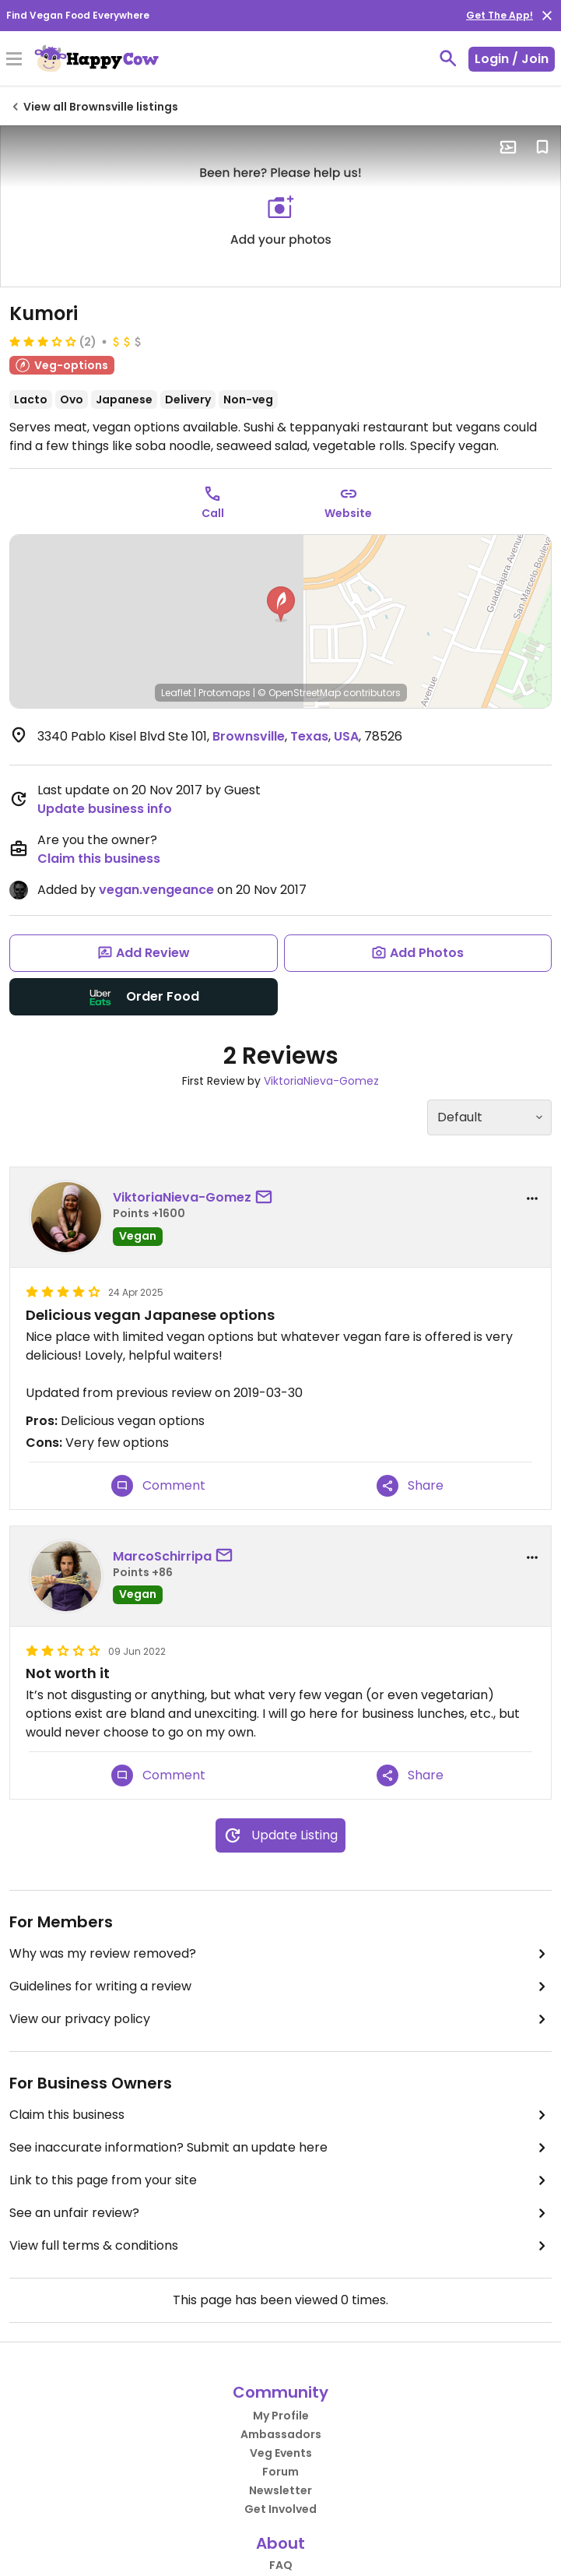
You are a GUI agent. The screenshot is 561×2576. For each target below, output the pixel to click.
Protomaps (224, 692)
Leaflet (176, 692)
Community (280, 2392)
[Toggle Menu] (14, 60)
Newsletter (280, 2490)
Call (213, 513)
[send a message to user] (267, 1197)
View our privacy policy (280, 2019)
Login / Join (512, 59)
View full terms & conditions (280, 2245)
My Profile (281, 2415)
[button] (281, 604)
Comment (158, 1486)
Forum (280, 2471)
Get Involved (280, 2509)
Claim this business (98, 858)
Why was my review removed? (280, 1953)
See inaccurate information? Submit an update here (280, 2147)
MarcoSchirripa (162, 1556)
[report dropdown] (532, 1198)
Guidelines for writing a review (280, 1986)
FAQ (281, 2565)
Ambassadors (280, 2434)
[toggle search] (448, 58)
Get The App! (499, 15)
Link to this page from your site (280, 2180)
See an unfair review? (280, 2213)
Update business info (104, 809)
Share (410, 1486)
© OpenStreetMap (299, 692)
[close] (547, 16)
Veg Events (281, 2453)
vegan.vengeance (156, 890)
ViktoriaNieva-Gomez (321, 1081)
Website (348, 513)
